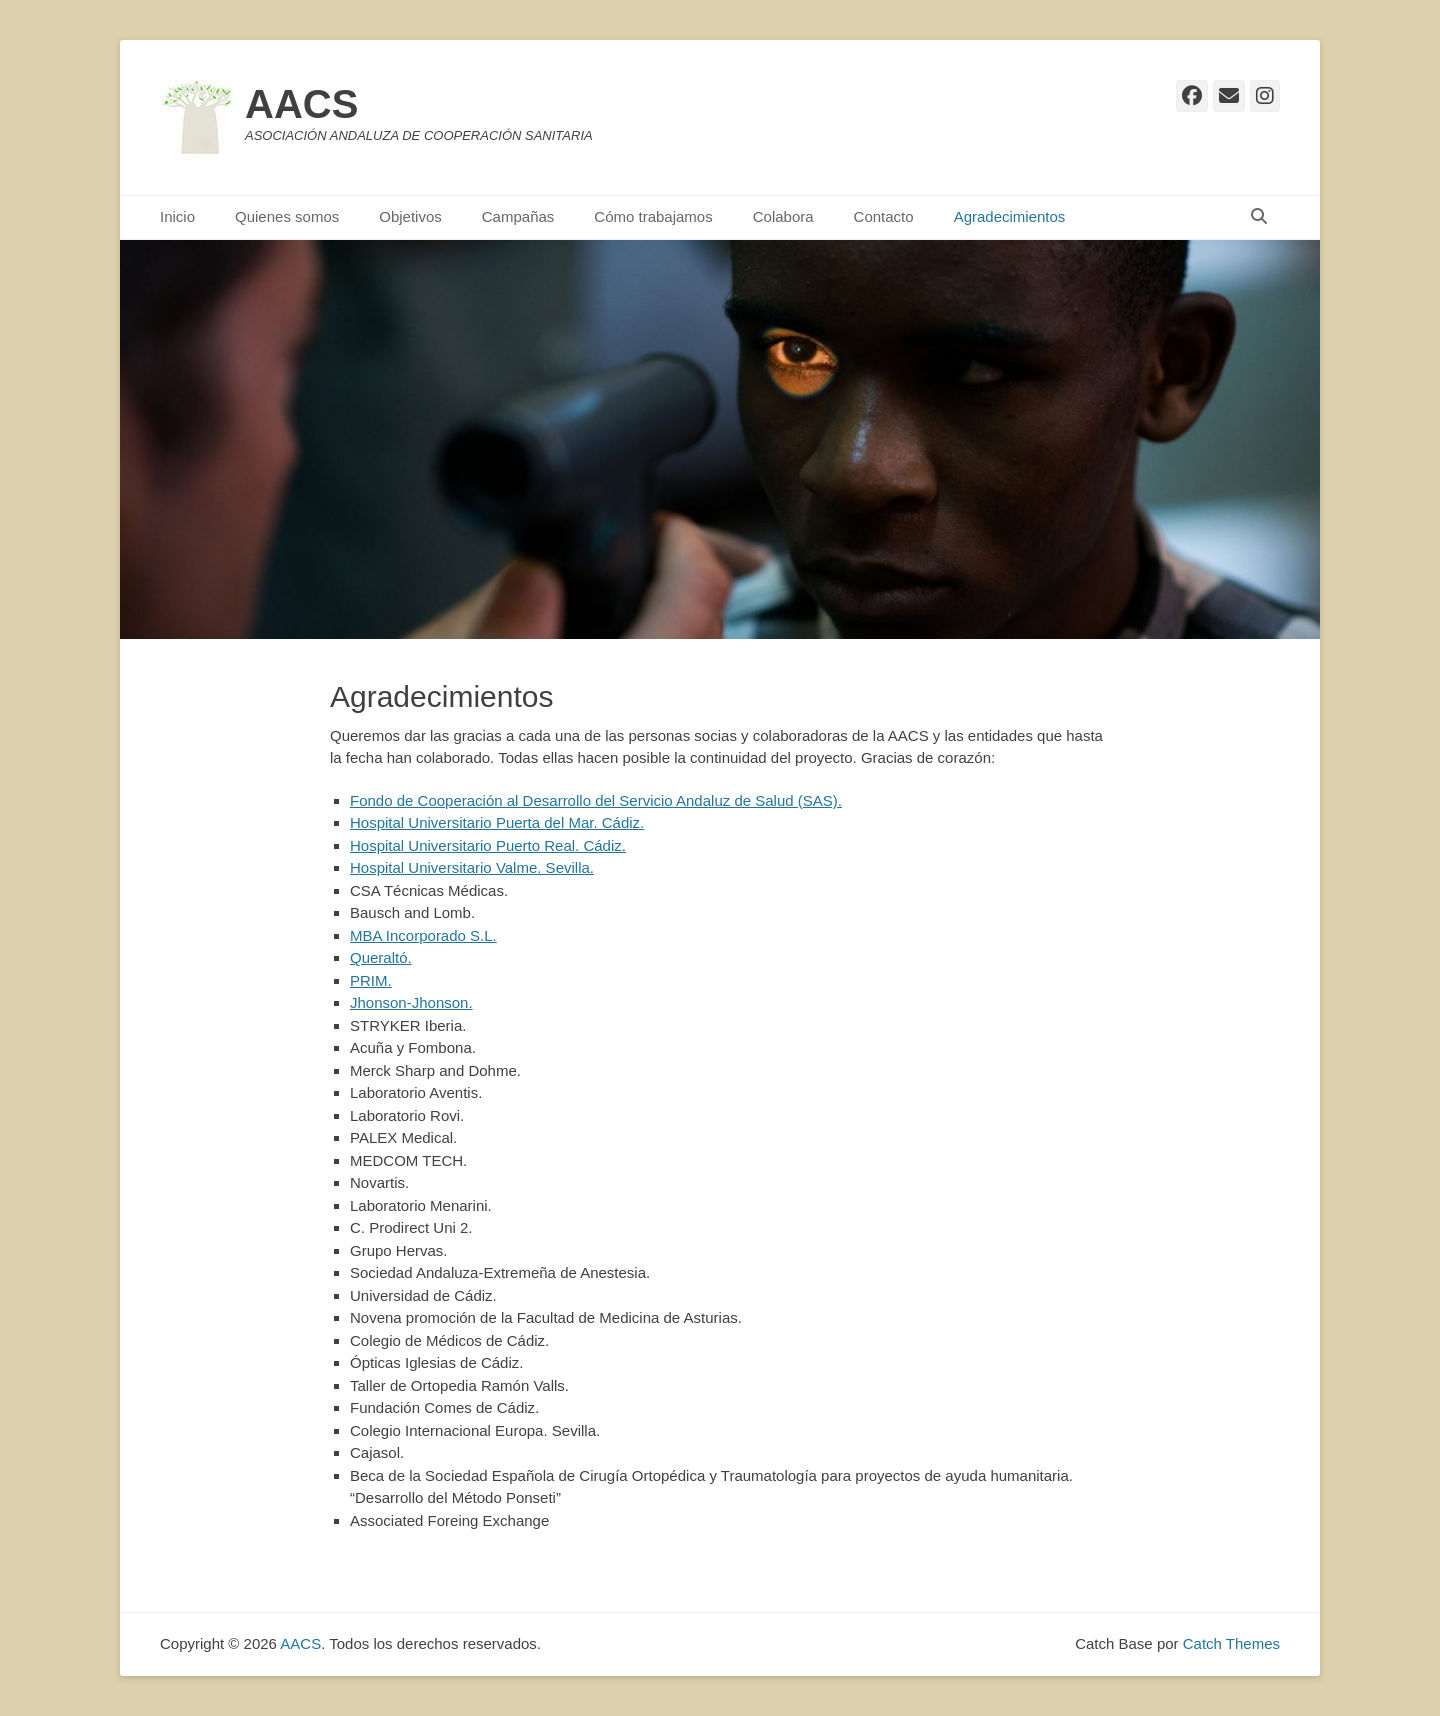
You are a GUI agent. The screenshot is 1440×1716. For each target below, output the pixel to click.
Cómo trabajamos (653, 216)
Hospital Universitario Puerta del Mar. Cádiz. (497, 822)
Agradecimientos (1010, 216)
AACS (301, 104)
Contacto (884, 216)
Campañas (518, 216)
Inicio (177, 216)
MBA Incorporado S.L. (423, 935)
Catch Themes (1231, 1643)
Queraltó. (381, 957)
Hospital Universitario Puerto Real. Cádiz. (488, 845)
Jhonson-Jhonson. (411, 1002)
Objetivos (410, 216)
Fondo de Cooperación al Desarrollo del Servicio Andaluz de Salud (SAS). (596, 800)
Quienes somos (287, 216)
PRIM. (371, 980)
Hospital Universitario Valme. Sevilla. (472, 867)
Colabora (783, 216)
